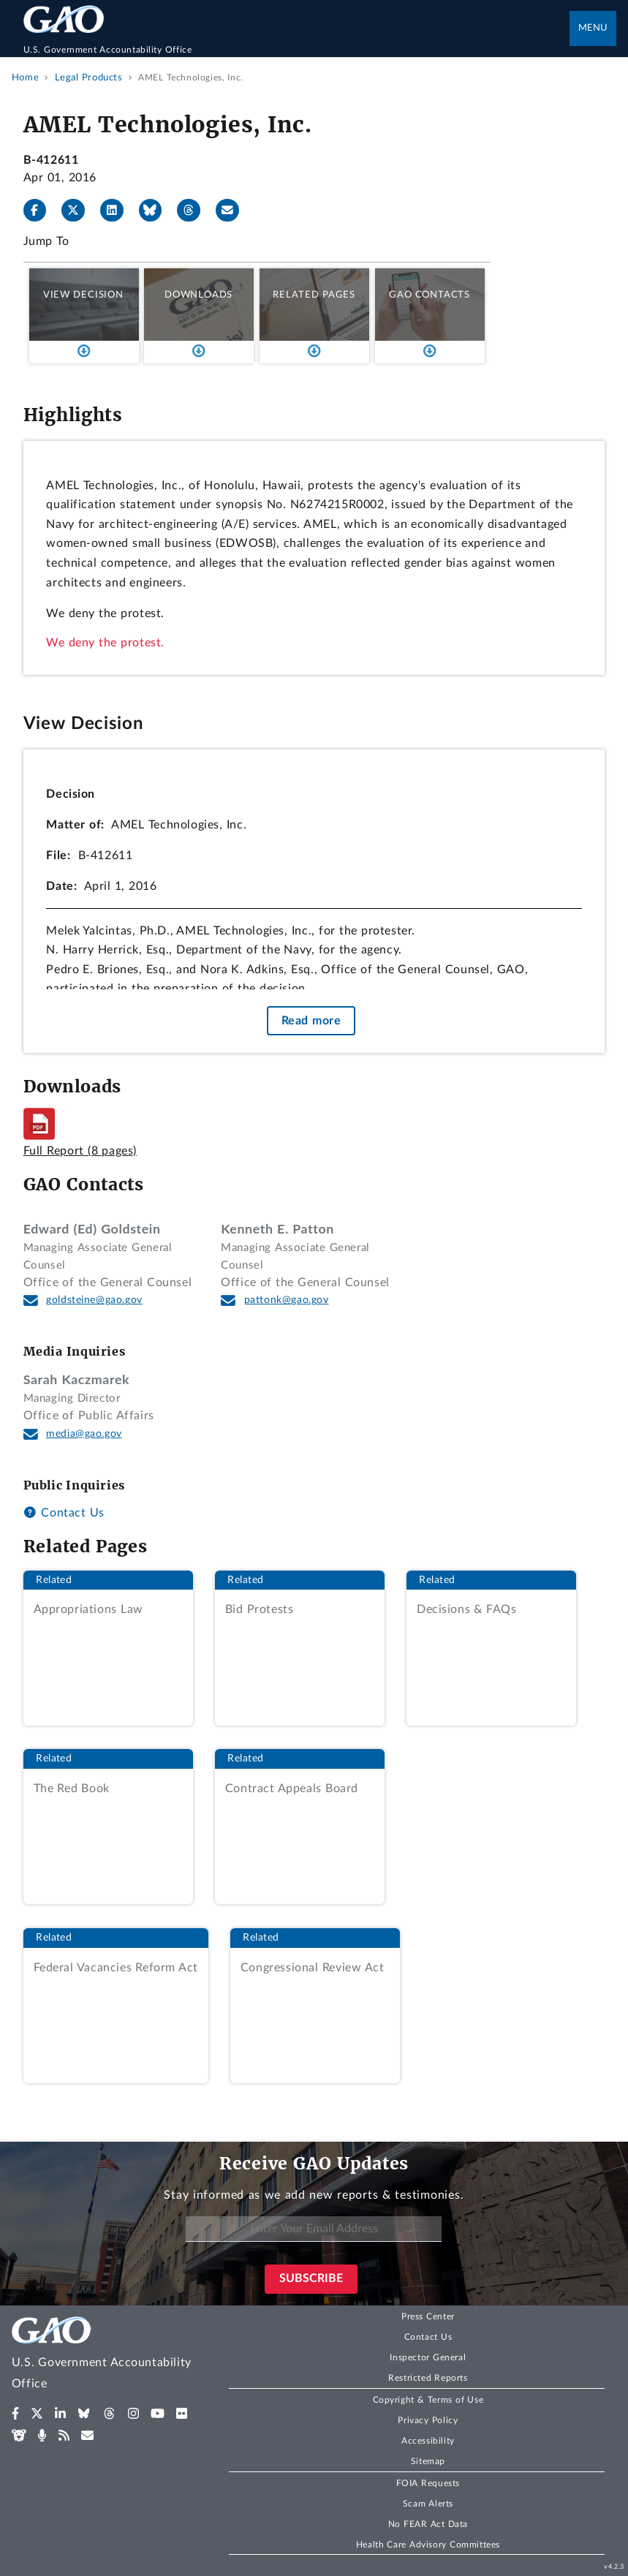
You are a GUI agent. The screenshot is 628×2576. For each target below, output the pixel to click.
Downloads (198, 294)
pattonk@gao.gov (286, 1300)
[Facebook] (40, 210)
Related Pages (314, 294)
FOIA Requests (428, 2483)
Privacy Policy (428, 2420)
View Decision (83, 294)
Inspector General (428, 2357)
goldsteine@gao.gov (94, 1300)
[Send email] (233, 210)
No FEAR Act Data (428, 2524)
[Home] (296, 50)
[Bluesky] (156, 210)
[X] (79, 210)
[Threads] (194, 210)
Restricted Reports (427, 2377)
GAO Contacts (429, 294)
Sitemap (428, 2461)
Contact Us (64, 1513)
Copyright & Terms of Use (428, 2399)
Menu (593, 28)
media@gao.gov (84, 1434)
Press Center (428, 2316)
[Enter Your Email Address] (314, 2229)
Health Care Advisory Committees (428, 2544)
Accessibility (428, 2440)
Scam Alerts (428, 2503)
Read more (311, 1021)
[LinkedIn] (117, 210)
